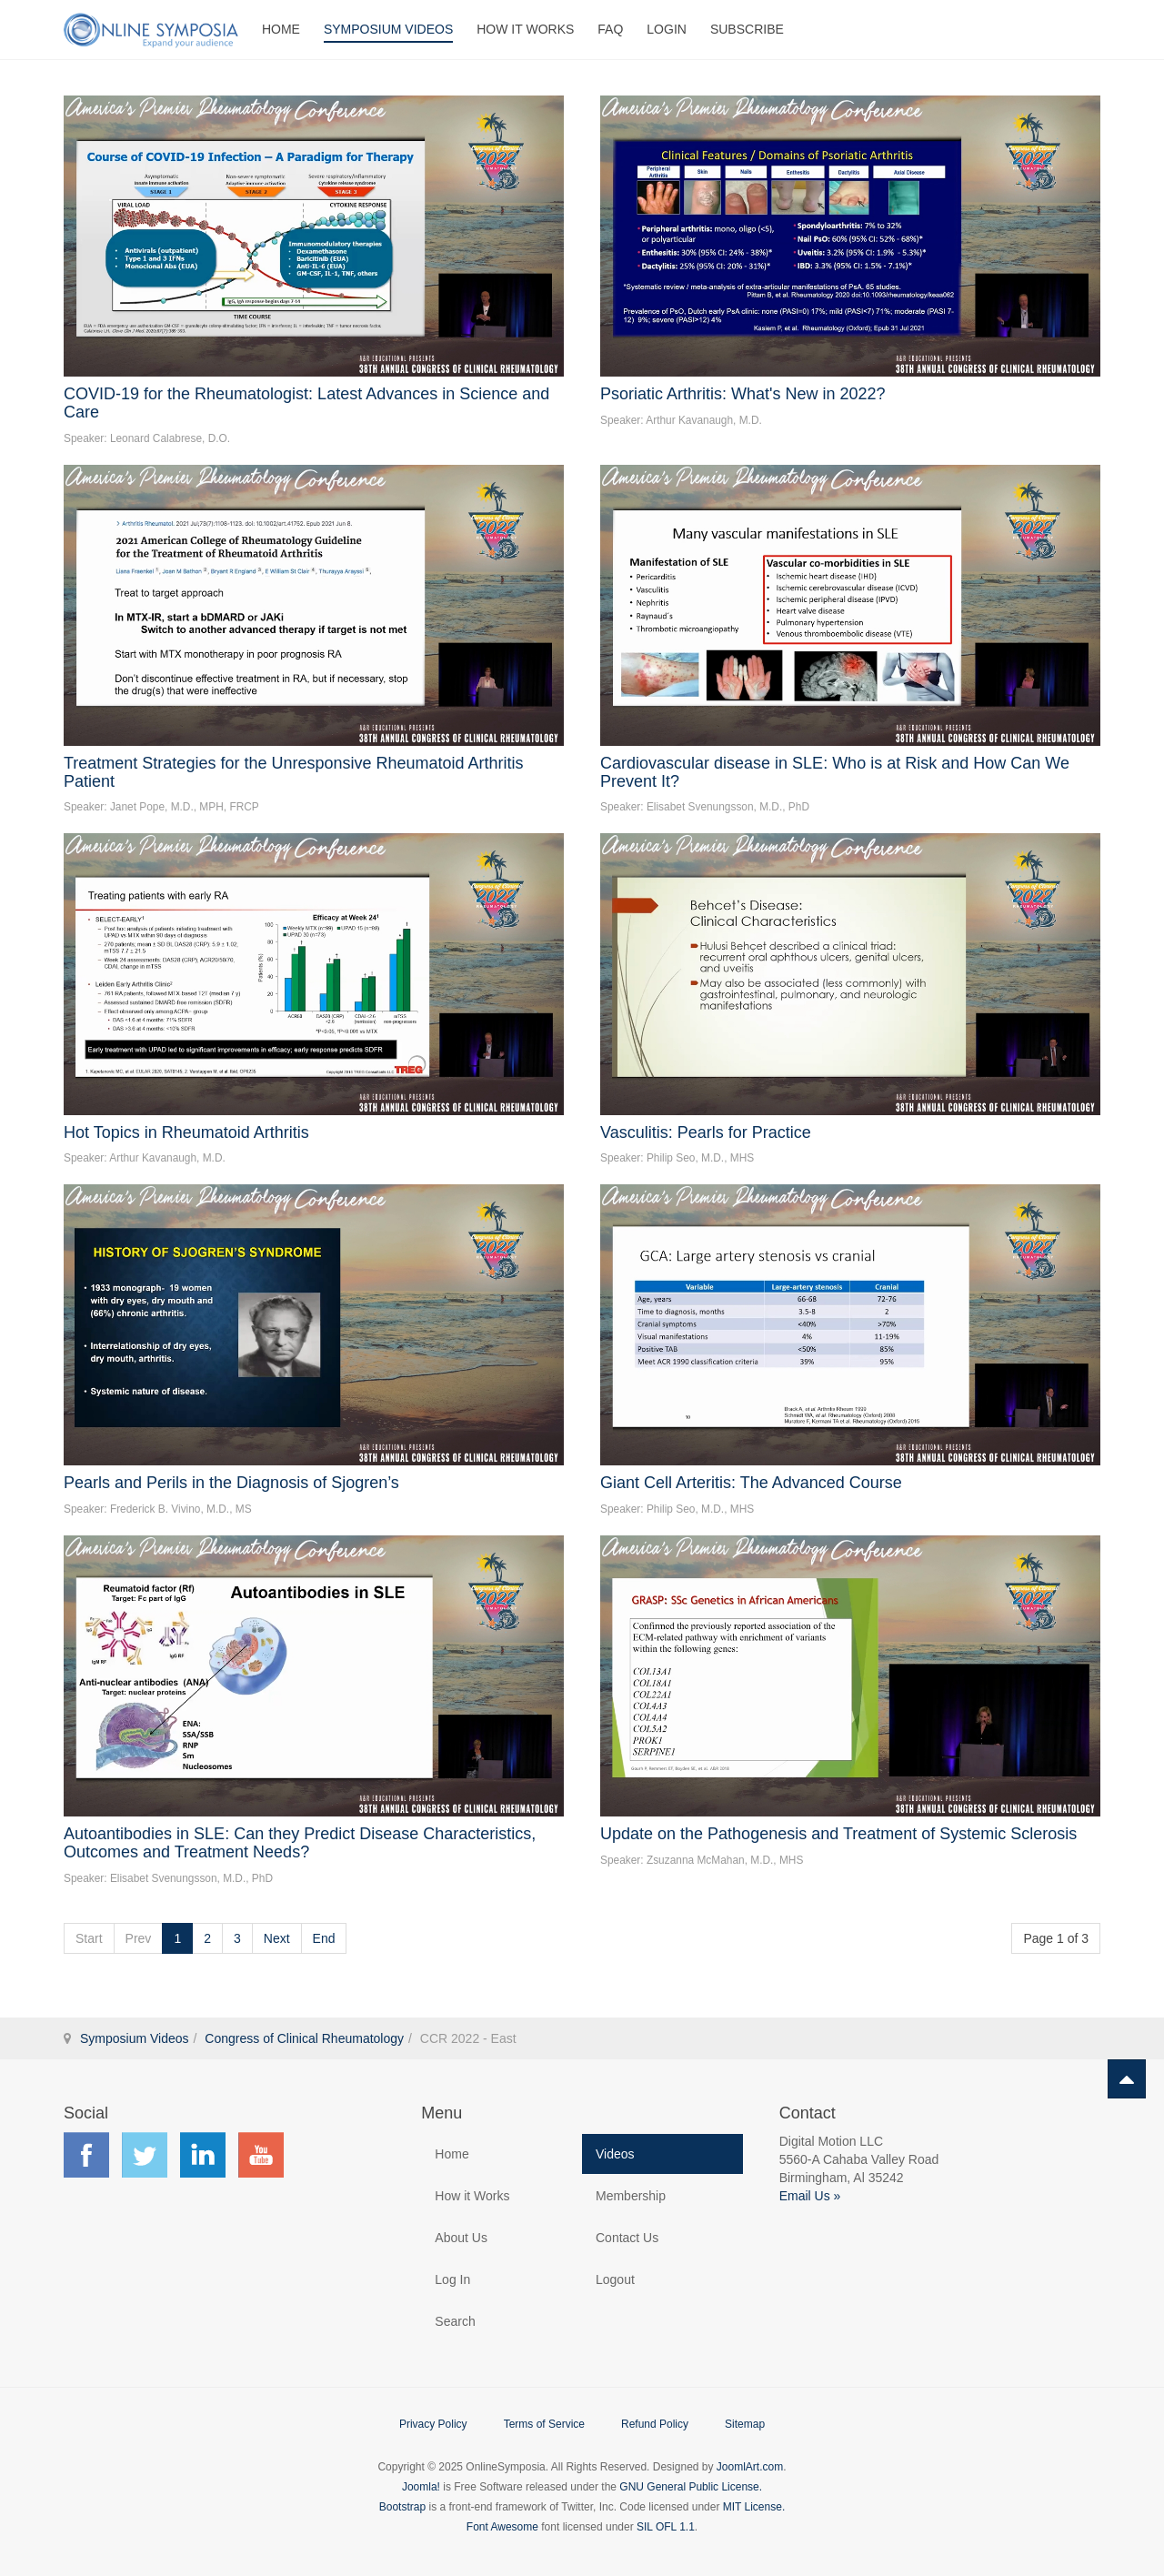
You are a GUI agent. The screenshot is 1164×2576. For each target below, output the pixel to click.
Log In (452, 2279)
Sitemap (745, 2424)
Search (455, 2321)
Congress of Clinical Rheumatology (304, 2038)
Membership (631, 2196)
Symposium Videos (388, 29)
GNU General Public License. (690, 2486)
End (324, 1938)
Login (667, 29)
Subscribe (747, 29)
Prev (138, 1938)
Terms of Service (544, 2424)
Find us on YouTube (261, 2155)
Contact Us (627, 2237)
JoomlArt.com (750, 2466)
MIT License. (754, 2507)
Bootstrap (402, 2507)
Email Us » (810, 2196)
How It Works (525, 29)
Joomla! (421, 2486)
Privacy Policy (433, 2424)
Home (281, 29)
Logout (615, 2279)
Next (277, 1938)
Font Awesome (502, 2527)
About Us (461, 2237)
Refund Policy (654, 2424)
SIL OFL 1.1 (666, 2527)
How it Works (472, 2196)
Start (89, 1938)
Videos (615, 2154)
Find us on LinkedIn (203, 2155)
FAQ (610, 29)
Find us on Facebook (86, 2155)
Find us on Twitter (144, 2155)
